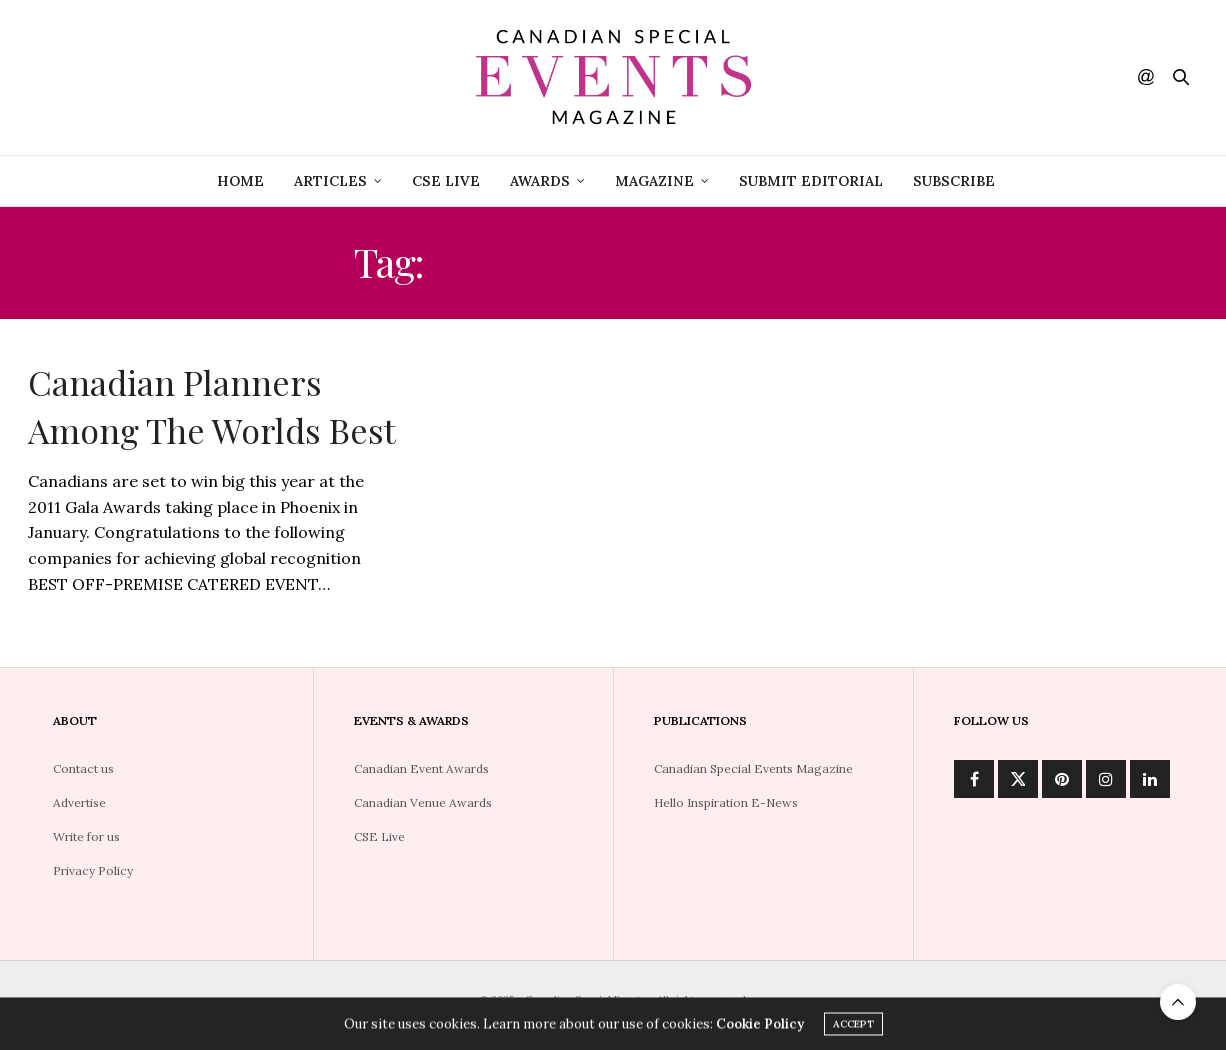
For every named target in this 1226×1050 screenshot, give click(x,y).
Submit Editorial (811, 181)
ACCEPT (853, 1026)
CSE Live (379, 836)
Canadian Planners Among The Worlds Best (212, 406)
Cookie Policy (760, 1026)
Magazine (654, 181)
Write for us (86, 836)
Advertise (79, 802)
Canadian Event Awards (421, 768)
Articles (330, 181)
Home (240, 181)
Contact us (83, 768)
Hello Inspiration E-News (726, 802)
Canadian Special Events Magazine (753, 768)
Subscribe (954, 181)
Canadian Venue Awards (423, 802)
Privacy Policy (93, 870)
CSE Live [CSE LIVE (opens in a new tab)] (446, 181)
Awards (540, 181)
